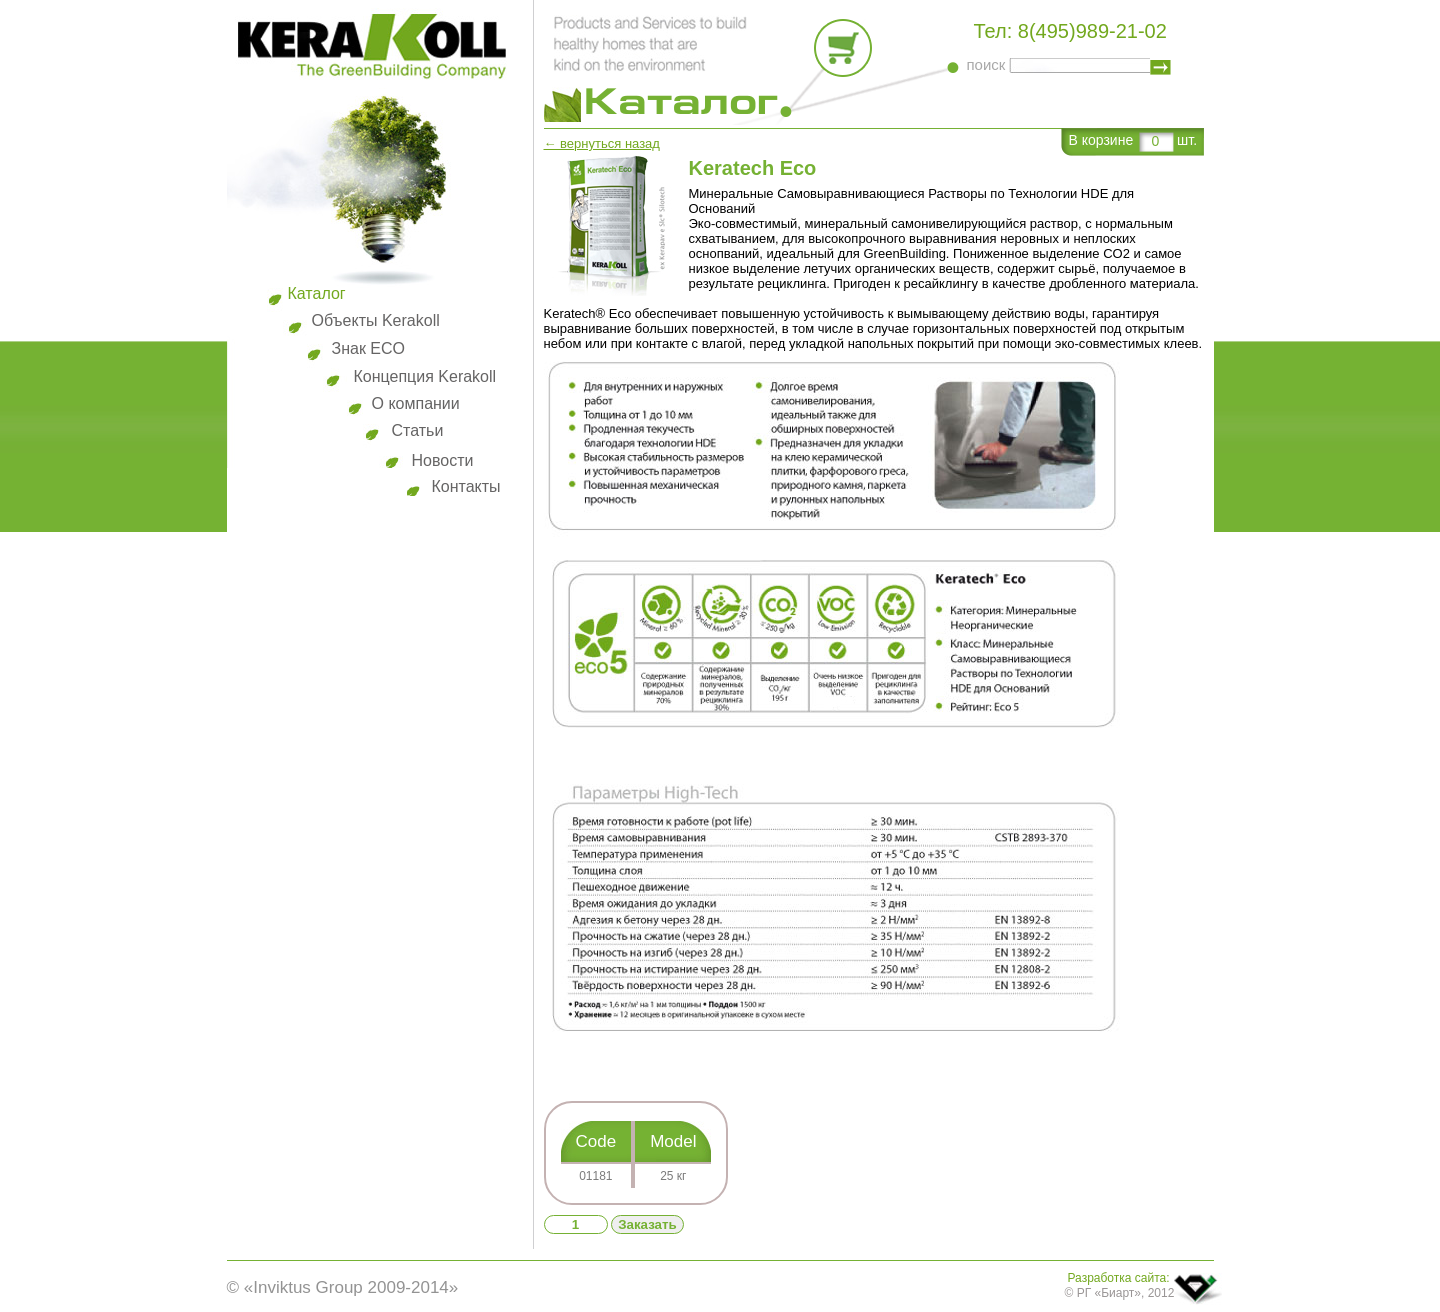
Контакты (466, 486)
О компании (416, 403)
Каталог (317, 293)
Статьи (418, 430)
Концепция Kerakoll (425, 376)
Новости (443, 460)
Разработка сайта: (1119, 1278)
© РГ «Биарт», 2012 (1120, 1293)
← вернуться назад (602, 143)
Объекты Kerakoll (376, 320)
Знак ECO (369, 348)
